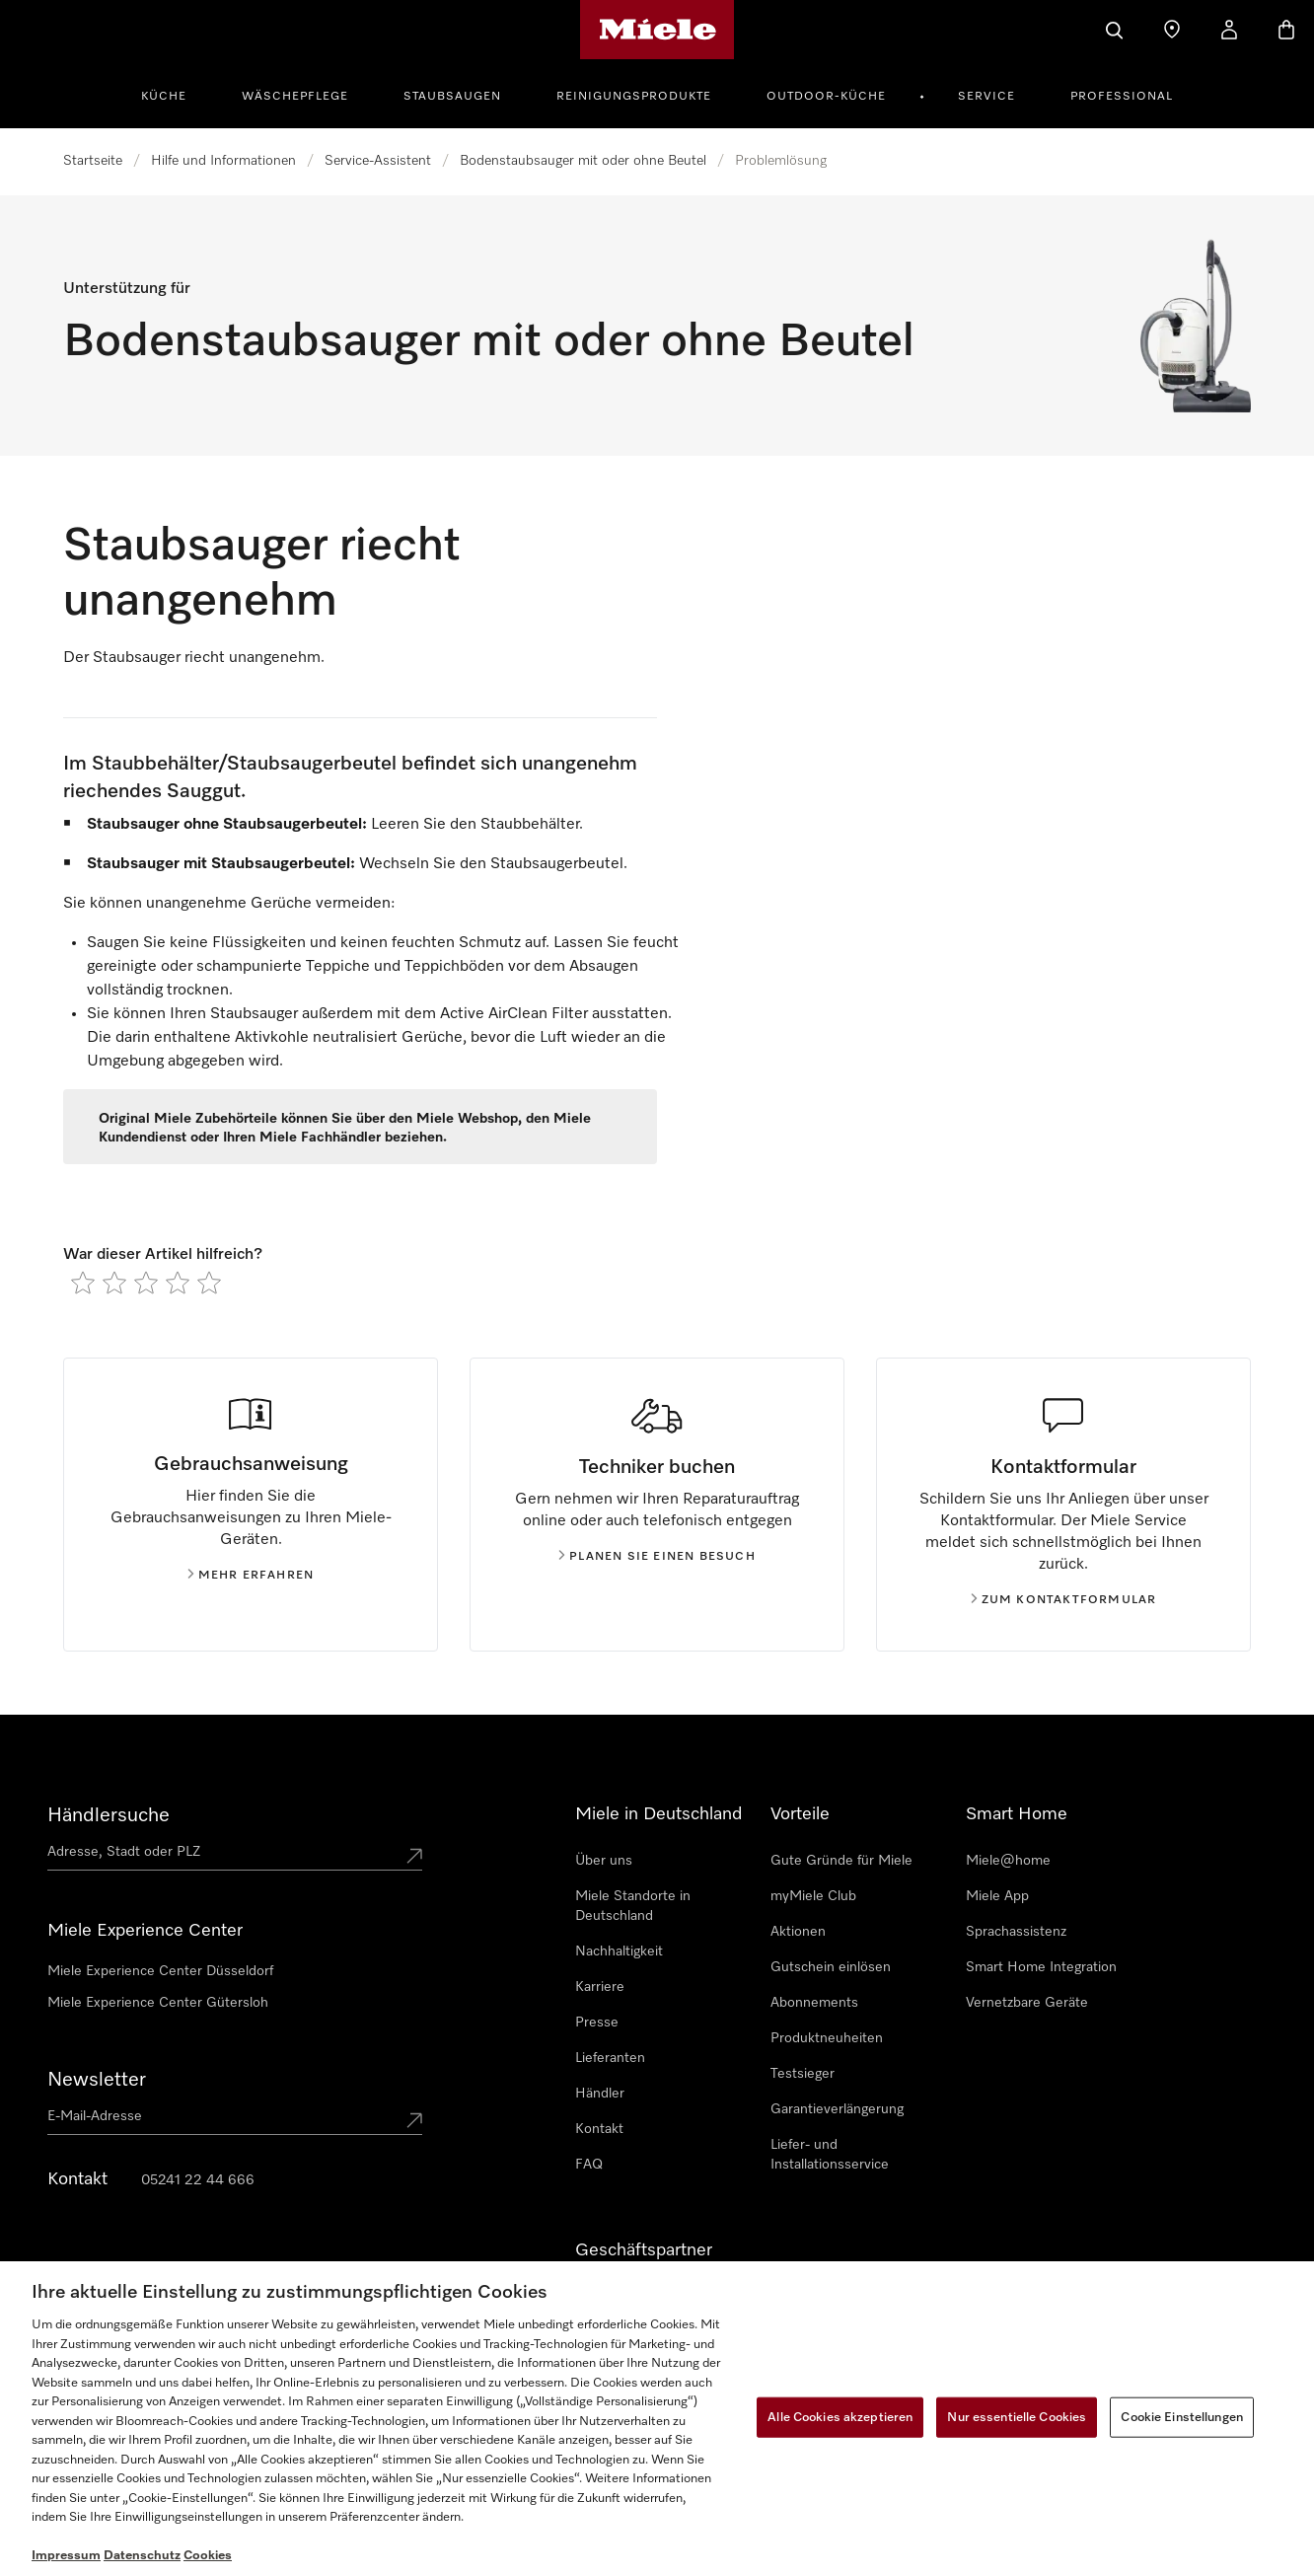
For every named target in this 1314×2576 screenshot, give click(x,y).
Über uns (603, 1861)
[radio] (83, 1282)
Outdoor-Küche (826, 97)
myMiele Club (813, 1896)
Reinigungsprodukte (633, 97)
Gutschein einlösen (830, 1967)
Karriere (599, 1987)
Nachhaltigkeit (619, 1951)
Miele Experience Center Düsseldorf (160, 1971)
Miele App (997, 1896)
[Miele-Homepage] (657, 29)
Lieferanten (610, 2058)
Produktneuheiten (826, 2038)
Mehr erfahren (251, 1576)
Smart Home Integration (1041, 1967)
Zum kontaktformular (1064, 1600)
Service (986, 97)
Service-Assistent (378, 161)
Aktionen (798, 1932)
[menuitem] (174, 93)
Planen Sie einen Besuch (657, 1557)
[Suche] (1115, 29)
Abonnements (814, 2003)
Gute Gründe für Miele (841, 1861)
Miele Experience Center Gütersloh (157, 2003)
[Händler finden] (1172, 29)
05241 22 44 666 (198, 2180)
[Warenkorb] (1286, 29)
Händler (599, 2093)
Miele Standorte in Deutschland (633, 1906)
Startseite (92, 161)
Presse (597, 2022)
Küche (163, 97)
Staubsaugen (452, 97)
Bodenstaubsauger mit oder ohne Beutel (583, 161)
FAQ (589, 2164)
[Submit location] (414, 1856)
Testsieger (802, 2074)
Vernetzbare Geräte (1027, 2003)
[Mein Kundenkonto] (1229, 29)
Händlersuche (108, 1815)
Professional (1121, 97)
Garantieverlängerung (837, 2109)
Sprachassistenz (1016, 1932)
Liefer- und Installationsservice (829, 2154)
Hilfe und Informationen (223, 161)
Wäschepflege (295, 97)
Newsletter (96, 2080)
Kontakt (599, 2129)
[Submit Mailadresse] (414, 2120)
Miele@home (1008, 1861)
